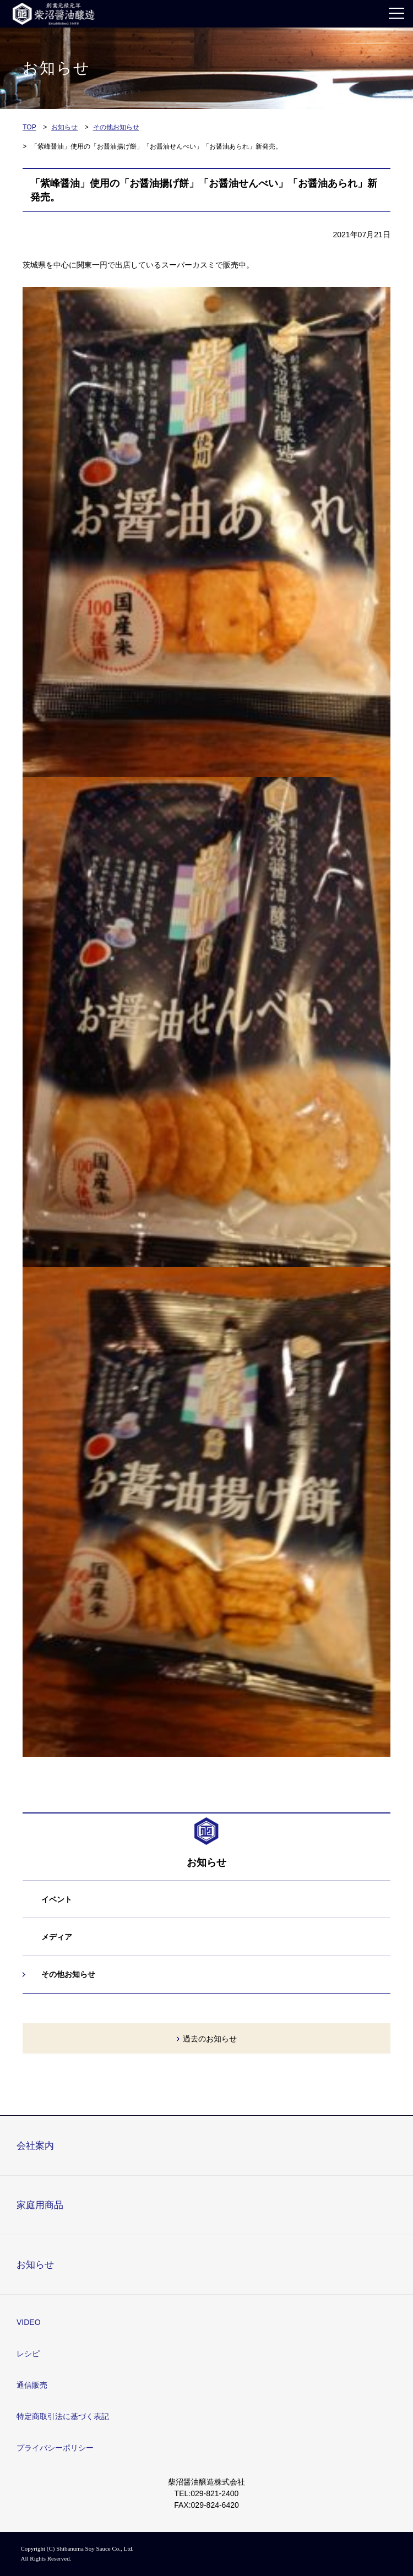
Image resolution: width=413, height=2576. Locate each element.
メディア (56, 1936)
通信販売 (32, 2385)
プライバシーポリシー (55, 2447)
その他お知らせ (116, 127)
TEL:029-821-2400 (207, 2493)
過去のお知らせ (210, 2038)
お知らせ (64, 127)
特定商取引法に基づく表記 (63, 2416)
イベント (56, 1899)
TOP (29, 127)
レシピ (28, 2353)
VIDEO (29, 2322)
